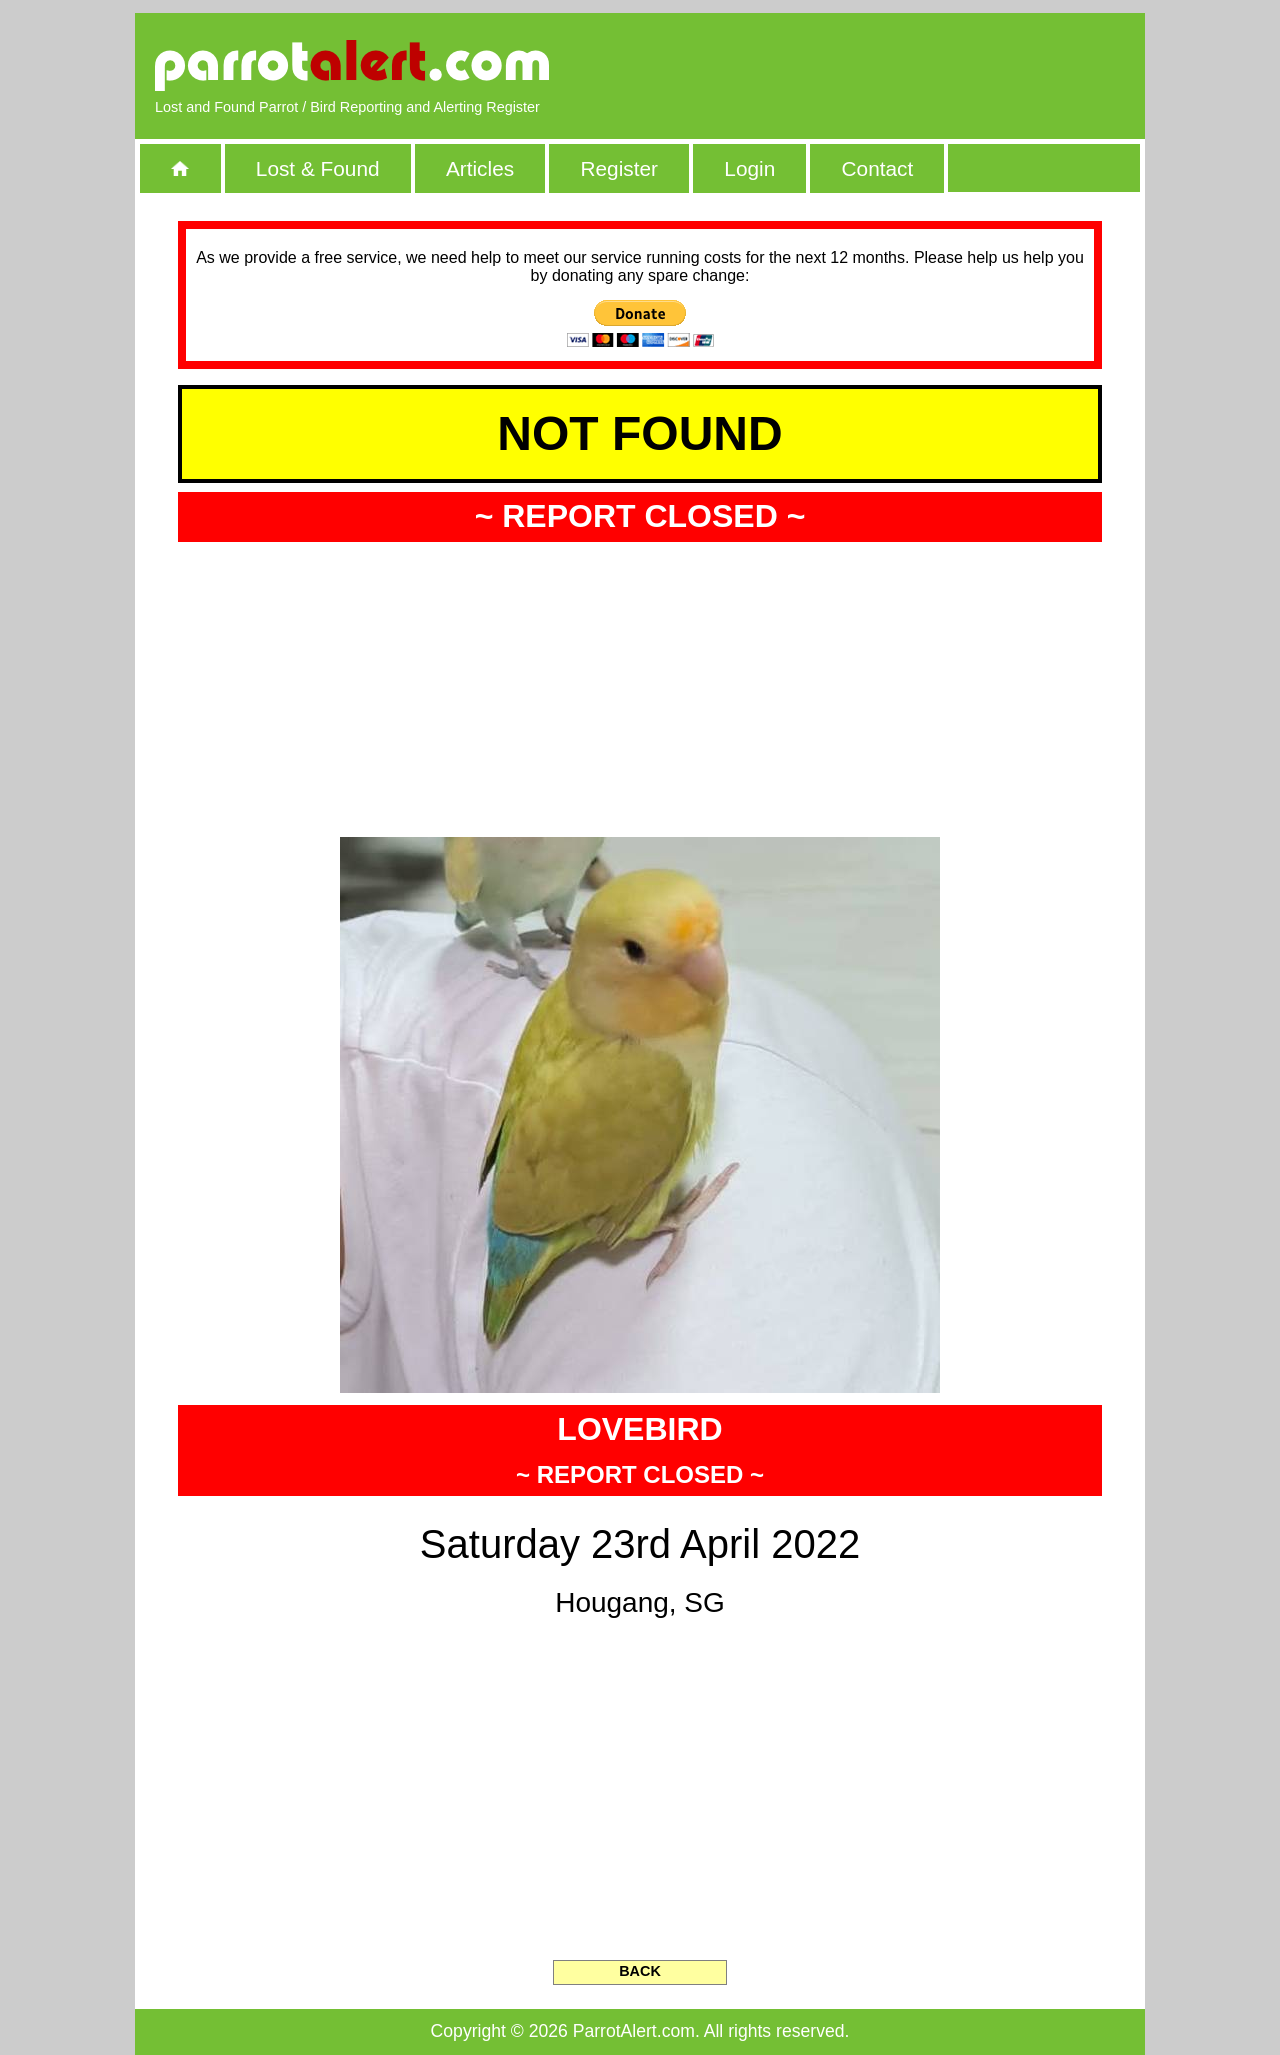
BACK (640, 1971)
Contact (878, 168)
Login (749, 168)
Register (618, 168)
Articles (480, 168)
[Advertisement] (895, 65)
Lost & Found (318, 168)
